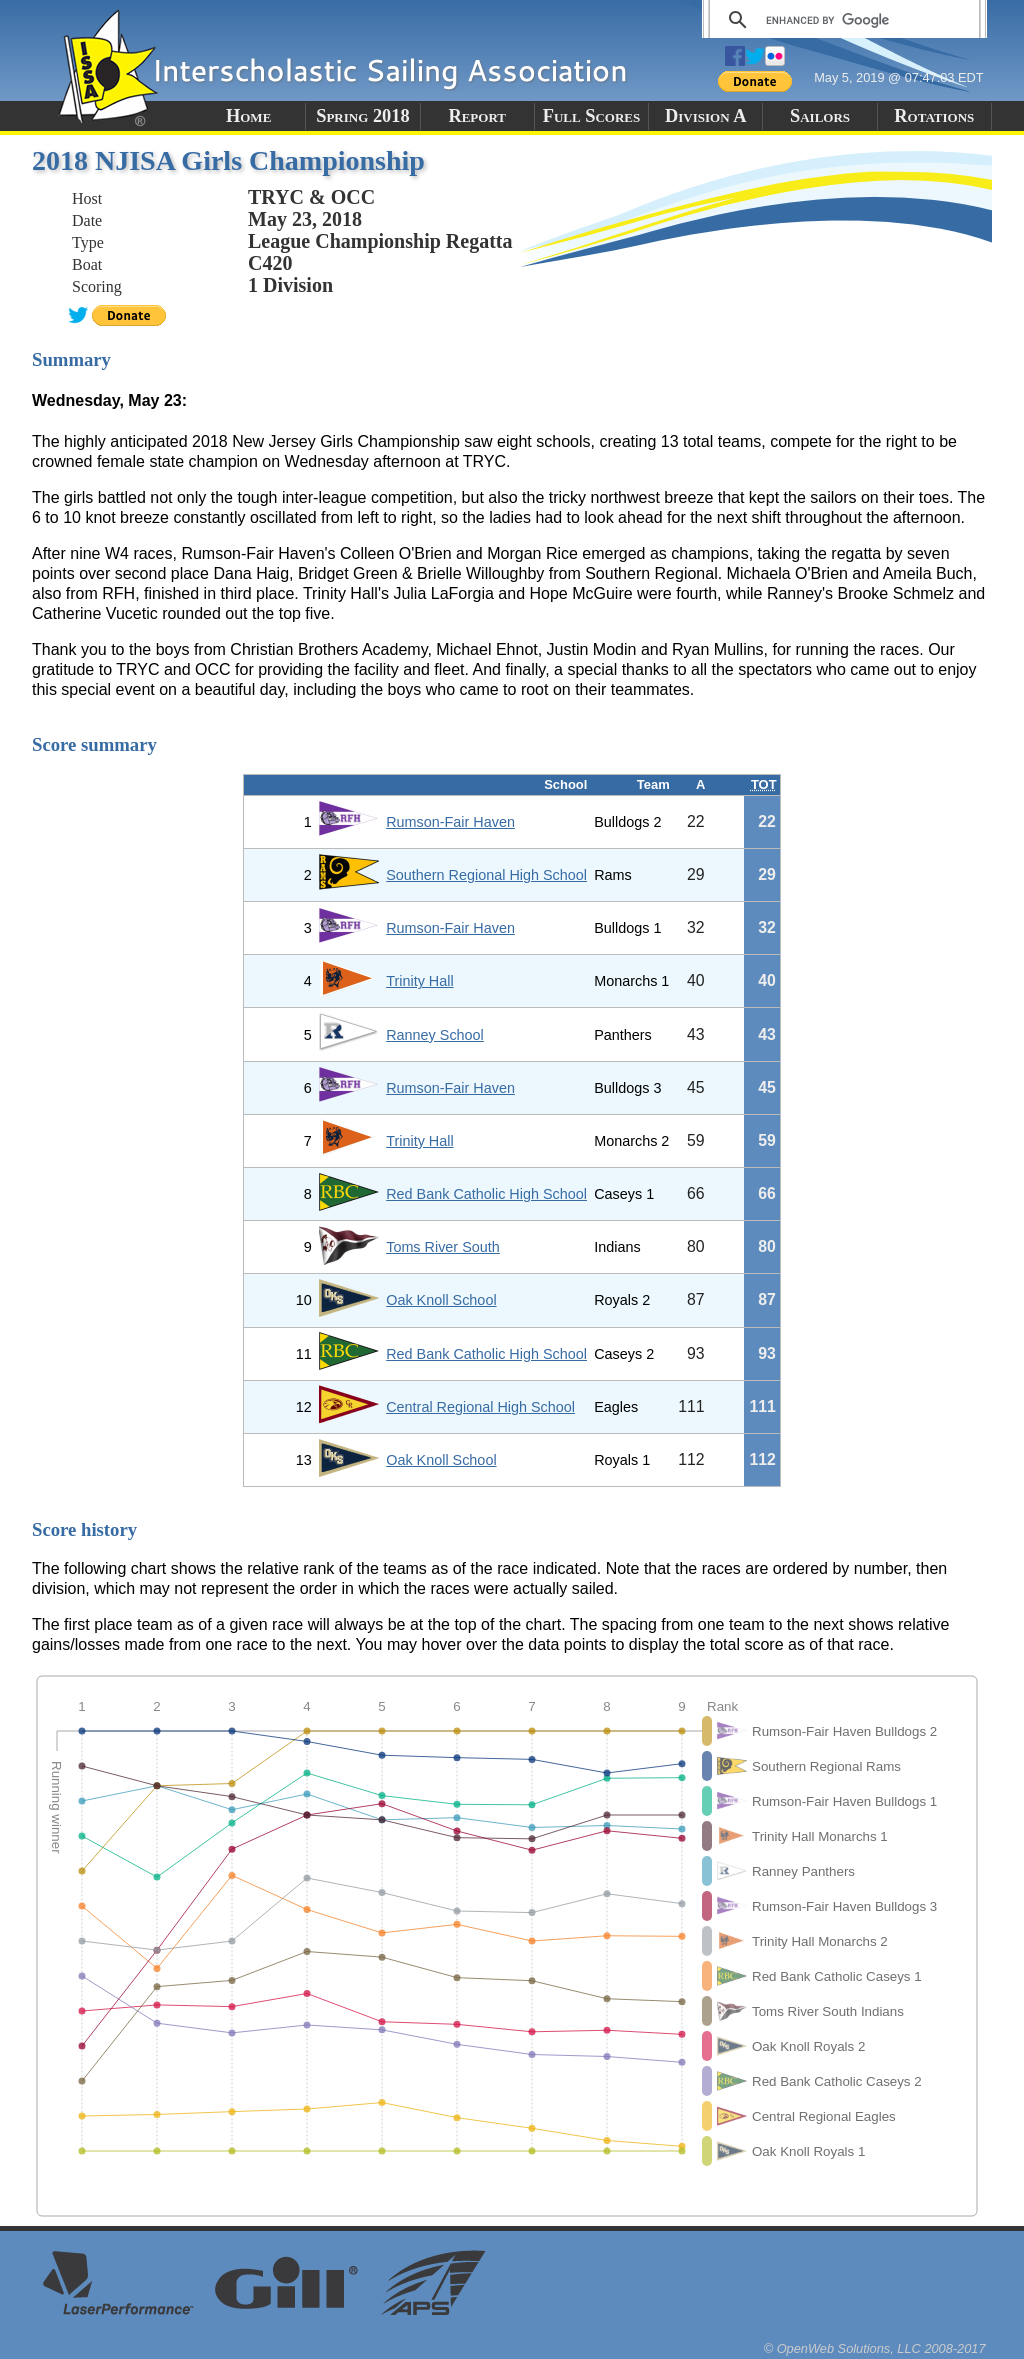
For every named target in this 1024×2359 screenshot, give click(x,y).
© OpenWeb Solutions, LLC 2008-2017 (875, 2348)
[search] (841, 20)
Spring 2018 (363, 116)
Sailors (820, 116)
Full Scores (592, 116)
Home (248, 116)
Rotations (934, 116)
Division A (705, 116)
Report (477, 116)
